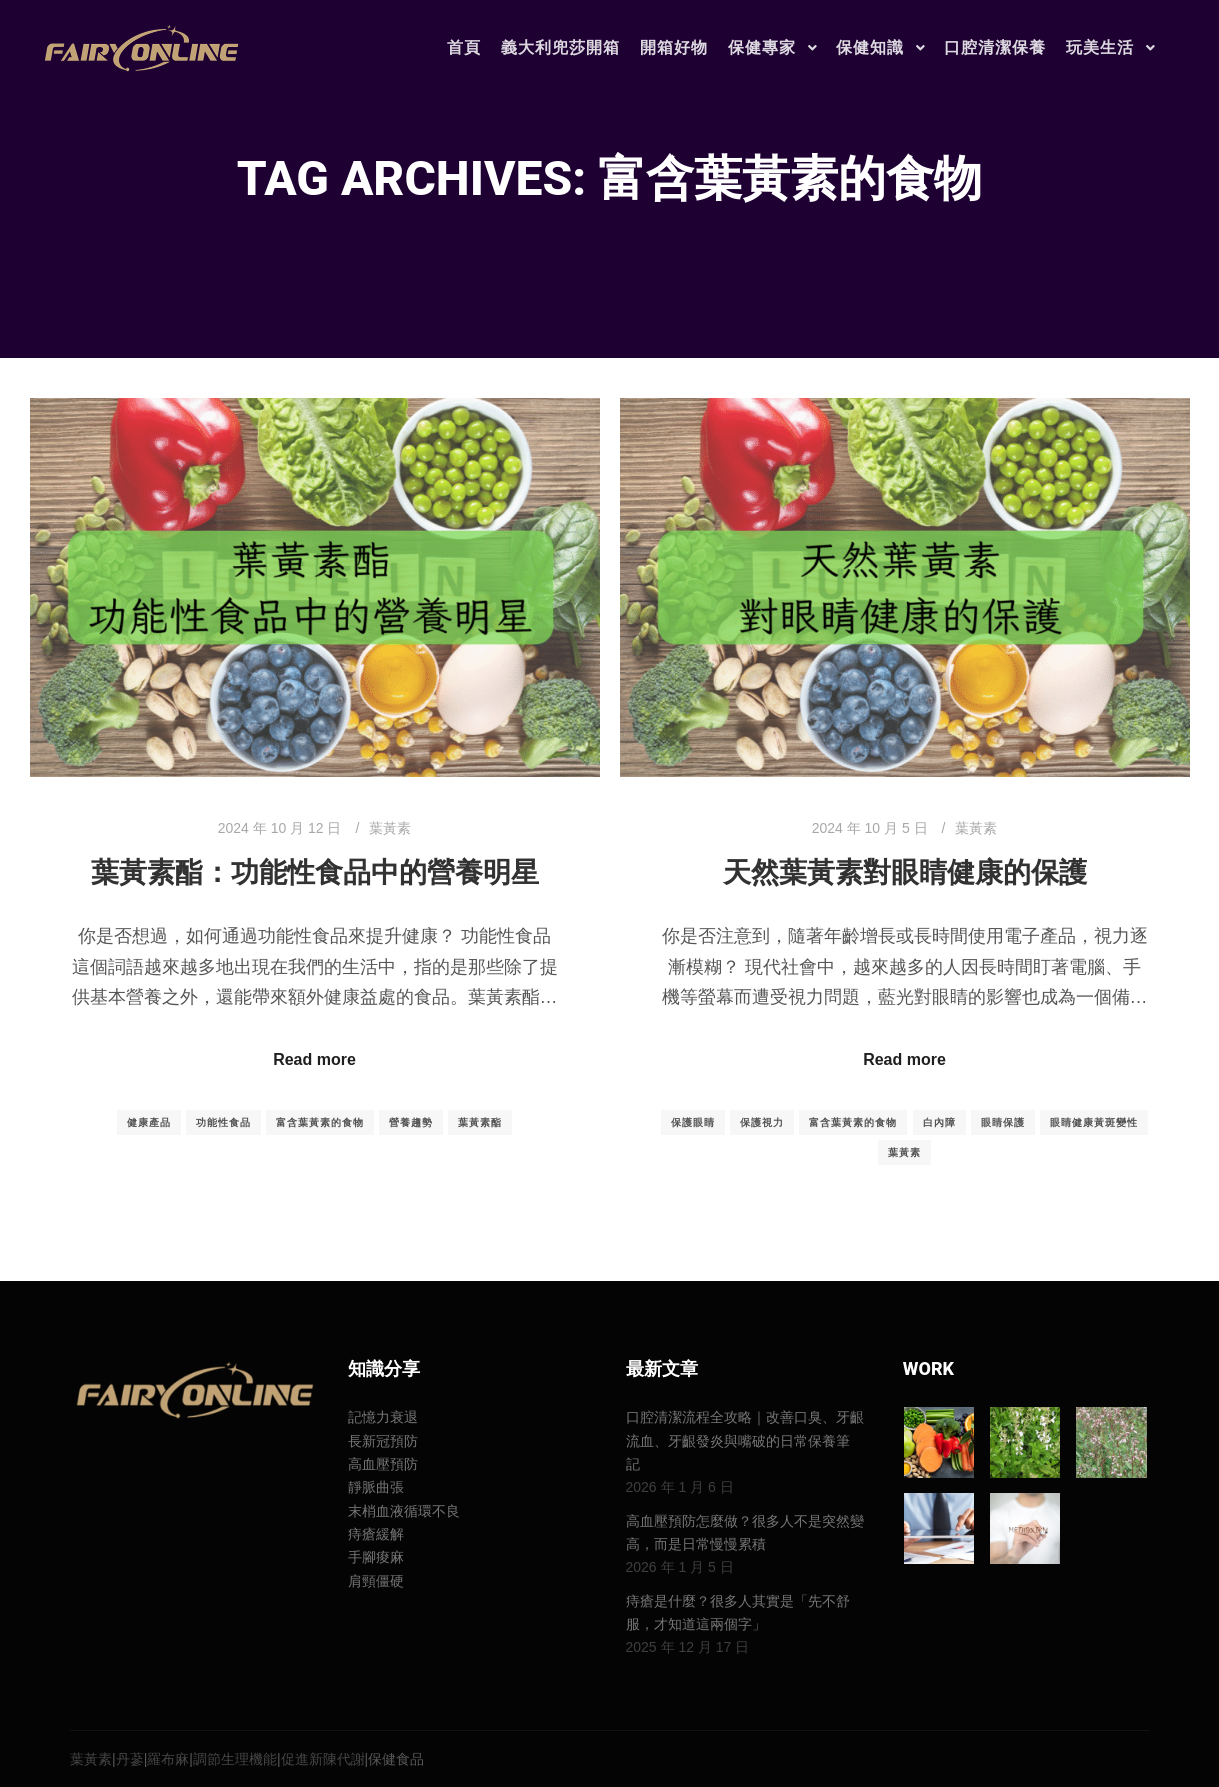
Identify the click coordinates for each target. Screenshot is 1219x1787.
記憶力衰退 (383, 1417)
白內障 (939, 1122)
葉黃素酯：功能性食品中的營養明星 (315, 872)
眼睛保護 (1003, 1122)
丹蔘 (130, 1759)
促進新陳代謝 (323, 1759)
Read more (314, 1059)
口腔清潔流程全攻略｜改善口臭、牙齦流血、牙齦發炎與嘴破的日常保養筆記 (745, 1440)
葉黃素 (390, 828)
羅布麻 (168, 1759)
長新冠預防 (383, 1441)
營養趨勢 (411, 1122)
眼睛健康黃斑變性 (1094, 1122)
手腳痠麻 (376, 1557)
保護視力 (762, 1122)
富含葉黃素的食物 (320, 1122)
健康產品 (149, 1122)
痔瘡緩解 (376, 1534)
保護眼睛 (693, 1122)
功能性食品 (223, 1122)
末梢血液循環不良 (404, 1511)
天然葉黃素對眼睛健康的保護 (905, 872)
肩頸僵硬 (376, 1581)
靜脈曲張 (376, 1487)
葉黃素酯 (480, 1122)
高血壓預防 (383, 1464)
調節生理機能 (235, 1759)
